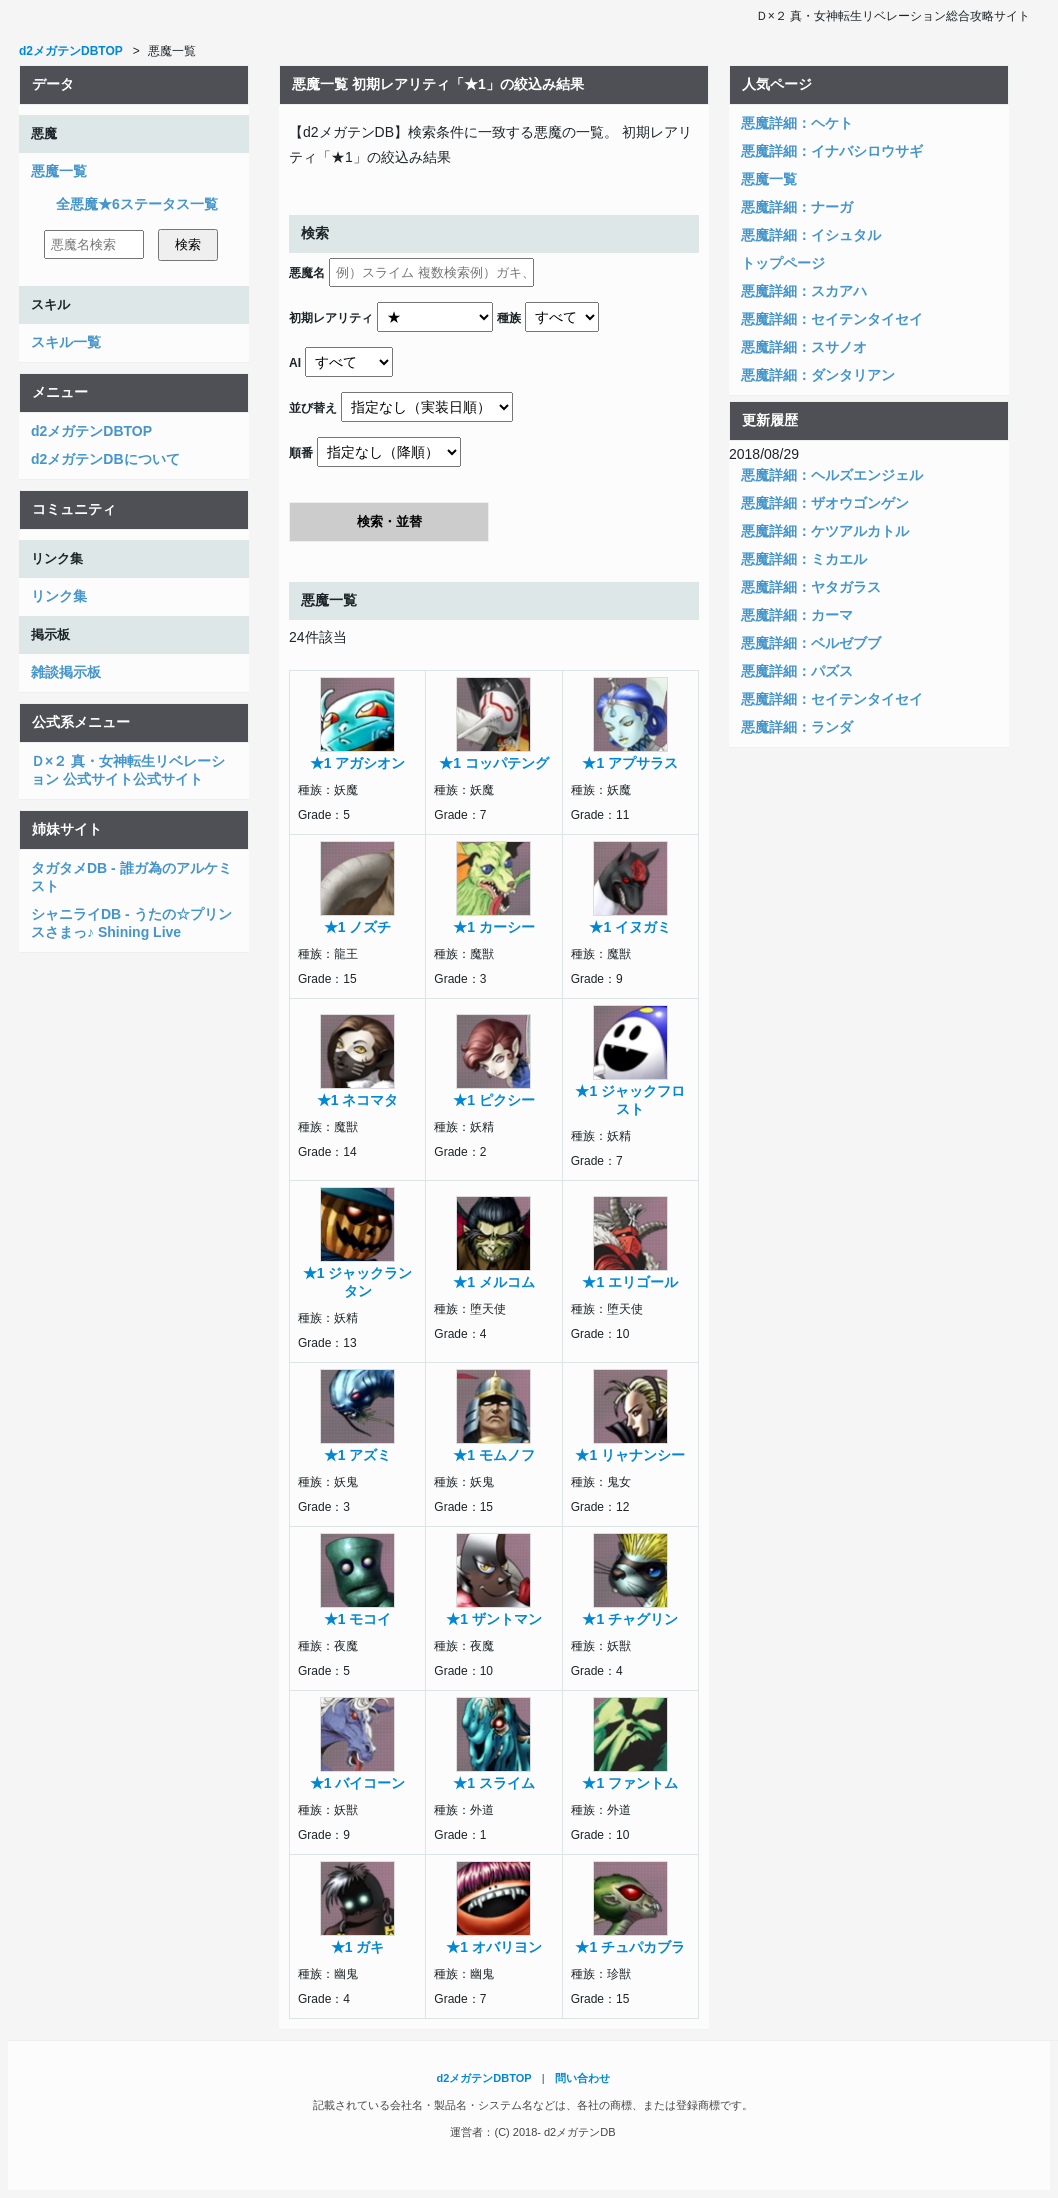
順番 (301, 453)
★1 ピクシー (494, 1100)
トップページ (783, 263)
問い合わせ (582, 2078)
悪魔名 (307, 273)
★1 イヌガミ (630, 927)
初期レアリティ (331, 318)
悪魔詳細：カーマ (797, 615)
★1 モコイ (358, 1619)
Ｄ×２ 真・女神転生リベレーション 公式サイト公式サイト (128, 770)
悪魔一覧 (59, 171)
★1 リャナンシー (630, 1455)
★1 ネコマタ (358, 1100)
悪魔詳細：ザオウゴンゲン (825, 503)
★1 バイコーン (358, 1783)
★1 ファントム (630, 1783)
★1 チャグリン (630, 1619)
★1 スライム (494, 1783)
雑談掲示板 (66, 672)
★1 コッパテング (494, 763)
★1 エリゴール (630, 1282)
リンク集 (59, 596)
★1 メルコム (494, 1282)
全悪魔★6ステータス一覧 (137, 204)
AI (295, 363)
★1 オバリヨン (494, 1947)
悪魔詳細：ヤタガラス (811, 587)
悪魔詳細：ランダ (797, 727)
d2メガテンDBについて (105, 459)
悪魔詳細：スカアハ (804, 291)
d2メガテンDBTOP (91, 431)
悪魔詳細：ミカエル (804, 559)
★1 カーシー (494, 927)
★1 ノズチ (358, 927)
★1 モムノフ (494, 1455)
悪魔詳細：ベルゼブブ (811, 643)
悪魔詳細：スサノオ (804, 347)
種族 (509, 318)
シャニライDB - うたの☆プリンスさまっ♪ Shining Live (131, 923)
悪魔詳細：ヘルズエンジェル (832, 475)
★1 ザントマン (494, 1619)
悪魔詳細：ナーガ (797, 207)
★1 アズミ (358, 1455)
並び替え (313, 408)
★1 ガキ (358, 1947)
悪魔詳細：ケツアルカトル (825, 531)
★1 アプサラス (630, 763)
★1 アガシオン (358, 763)
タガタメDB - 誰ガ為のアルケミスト (131, 877)
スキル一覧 (66, 342)
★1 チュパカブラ (630, 1947)
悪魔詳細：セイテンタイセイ (832, 319)
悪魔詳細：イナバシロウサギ (832, 151)
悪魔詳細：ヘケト (797, 123)
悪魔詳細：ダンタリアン (818, 375)
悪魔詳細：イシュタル (811, 235)
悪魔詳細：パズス (797, 671)
